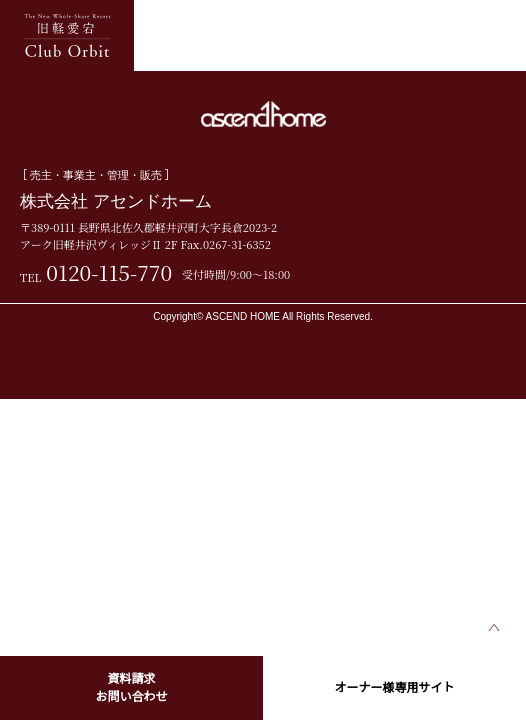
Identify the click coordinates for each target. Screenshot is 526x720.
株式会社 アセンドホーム (116, 201)
